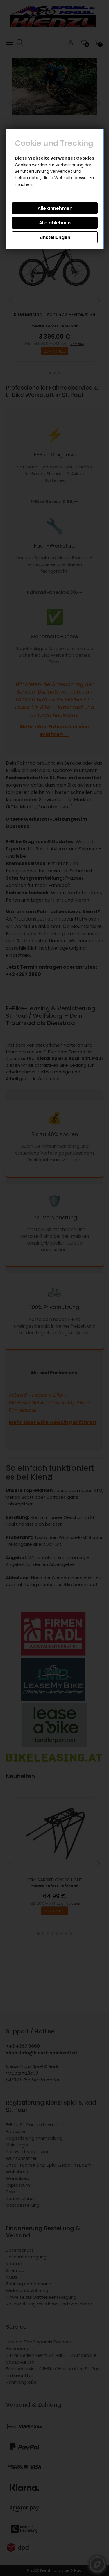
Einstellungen (54, 237)
